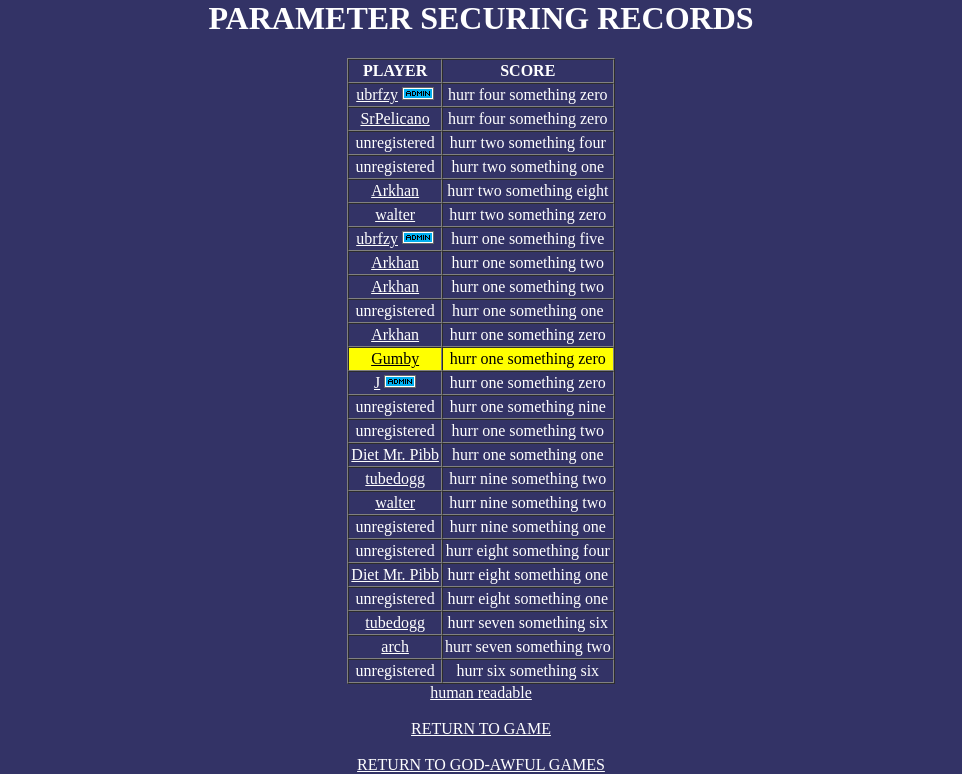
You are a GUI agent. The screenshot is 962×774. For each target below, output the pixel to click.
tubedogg (395, 478)
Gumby (395, 358)
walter (395, 214)
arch (395, 646)
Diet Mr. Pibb (395, 454)
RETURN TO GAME (481, 728)
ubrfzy (377, 94)
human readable (481, 692)
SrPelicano (394, 118)
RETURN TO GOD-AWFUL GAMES (481, 764)
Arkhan (395, 190)
